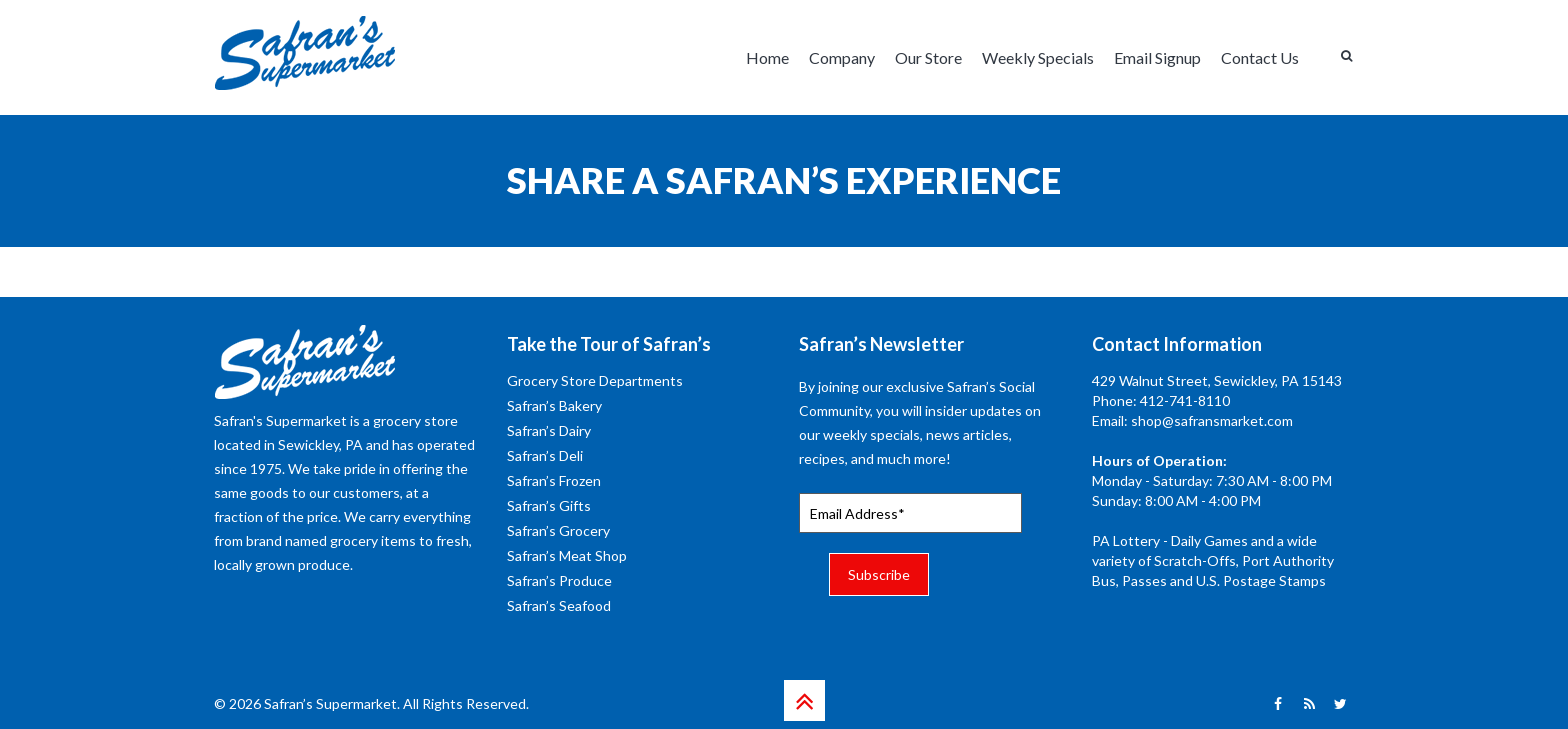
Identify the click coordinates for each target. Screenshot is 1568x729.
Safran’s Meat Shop (567, 555)
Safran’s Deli (545, 455)
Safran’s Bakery (554, 405)
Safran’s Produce (559, 580)
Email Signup (1157, 57)
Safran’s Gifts (549, 505)
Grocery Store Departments (595, 380)
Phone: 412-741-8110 (1161, 400)
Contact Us (1260, 57)
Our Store (928, 57)
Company (842, 57)
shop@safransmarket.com (1212, 420)
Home (767, 57)
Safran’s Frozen (554, 480)
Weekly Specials (1038, 57)
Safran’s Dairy (549, 430)
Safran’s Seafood (559, 605)
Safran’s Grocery (558, 530)
